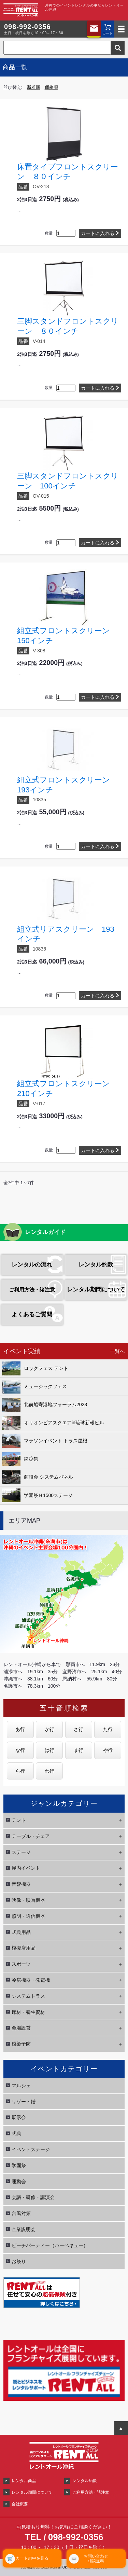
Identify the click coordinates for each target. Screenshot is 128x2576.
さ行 (78, 1729)
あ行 (20, 1729)
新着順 (33, 87)
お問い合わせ (94, 29)
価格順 (51, 87)
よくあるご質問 (32, 1314)
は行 (49, 1750)
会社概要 (20, 2504)
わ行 (49, 1771)
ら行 (20, 1771)
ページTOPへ (121, 2428)
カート (107, 33)
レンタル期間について (96, 1289)
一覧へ (117, 1351)
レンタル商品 (24, 2480)
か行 (49, 1729)
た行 (108, 1729)
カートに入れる (97, 233)
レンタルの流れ (32, 1264)
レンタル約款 (96, 1264)
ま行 (78, 1750)
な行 (20, 1750)
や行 (108, 1750)
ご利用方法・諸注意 (32, 1289)
